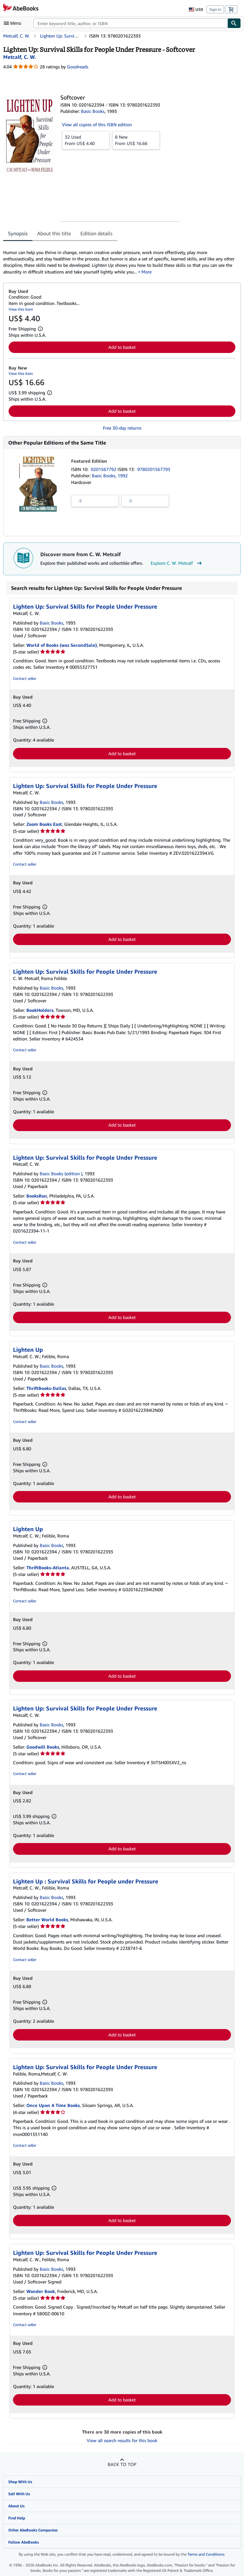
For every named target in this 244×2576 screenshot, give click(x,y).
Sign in (215, 9)
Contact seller (24, 678)
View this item (21, 309)
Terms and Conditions (205, 2554)
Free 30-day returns (122, 428)
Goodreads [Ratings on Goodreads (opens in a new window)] (77, 66)
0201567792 (104, 469)
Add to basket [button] (122, 347)
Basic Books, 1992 (110, 475)
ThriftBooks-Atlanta (47, 1567)
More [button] (146, 271)
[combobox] (130, 23)
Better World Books (47, 1919)
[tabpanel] (119, 259)
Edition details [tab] (96, 233)
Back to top (122, 2464)
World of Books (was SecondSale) (61, 645)
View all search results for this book (122, 2440)
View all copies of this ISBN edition (97, 124)
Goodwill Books (42, 1747)
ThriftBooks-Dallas (46, 1388)
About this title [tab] (54, 233)
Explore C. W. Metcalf (177, 563)
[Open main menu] (14, 23)
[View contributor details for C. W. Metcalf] (19, 57)
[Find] (234, 23)
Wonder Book (40, 2291)
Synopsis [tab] (18, 233)
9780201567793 (153, 469)
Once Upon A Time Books (53, 2105)
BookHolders (39, 1010)
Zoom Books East (44, 824)
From (86, 140)
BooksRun (36, 1195)
